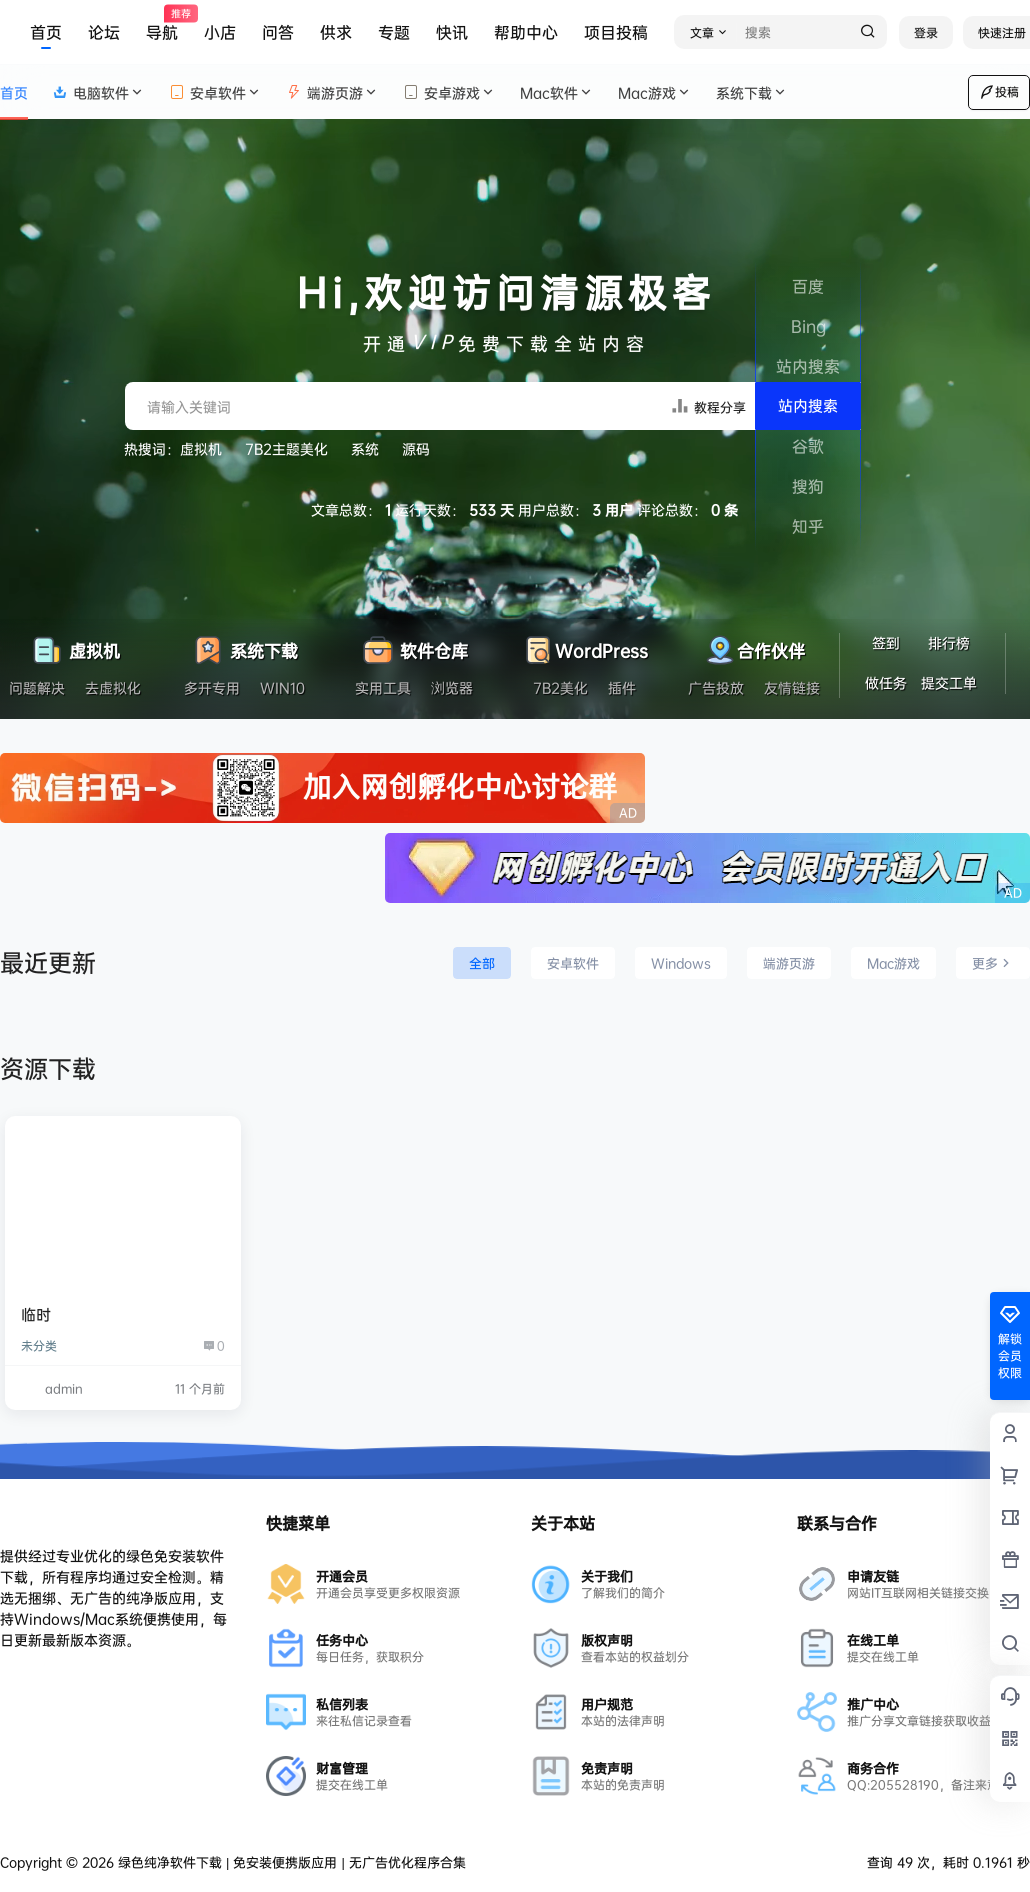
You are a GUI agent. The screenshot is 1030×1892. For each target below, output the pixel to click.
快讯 (452, 32)
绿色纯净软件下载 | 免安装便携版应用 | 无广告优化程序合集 (290, 1862)
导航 (162, 24)
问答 (278, 32)
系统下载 (752, 92)
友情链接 (792, 687)
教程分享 (708, 405)
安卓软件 (215, 92)
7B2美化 (560, 687)
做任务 (886, 682)
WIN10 (282, 687)
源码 (416, 448)
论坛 (104, 32)
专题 (394, 32)
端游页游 (332, 92)
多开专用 (212, 687)
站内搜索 (808, 405)
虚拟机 (201, 448)
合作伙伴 (754, 645)
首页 (46, 32)
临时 (36, 1314)
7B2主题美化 (286, 448)
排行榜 (949, 642)
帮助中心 (526, 32)
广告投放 (716, 687)
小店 (220, 32)
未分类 (39, 1345)
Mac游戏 (655, 92)
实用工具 (383, 687)
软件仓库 (414, 645)
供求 (336, 32)
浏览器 (452, 687)
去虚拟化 (113, 687)
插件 (622, 687)
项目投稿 (616, 32)
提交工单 (949, 682)
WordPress (584, 645)
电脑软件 (98, 92)
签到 (886, 642)
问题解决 (37, 687)
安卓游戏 (449, 92)
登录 (926, 32)
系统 (365, 448)
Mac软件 (557, 92)
